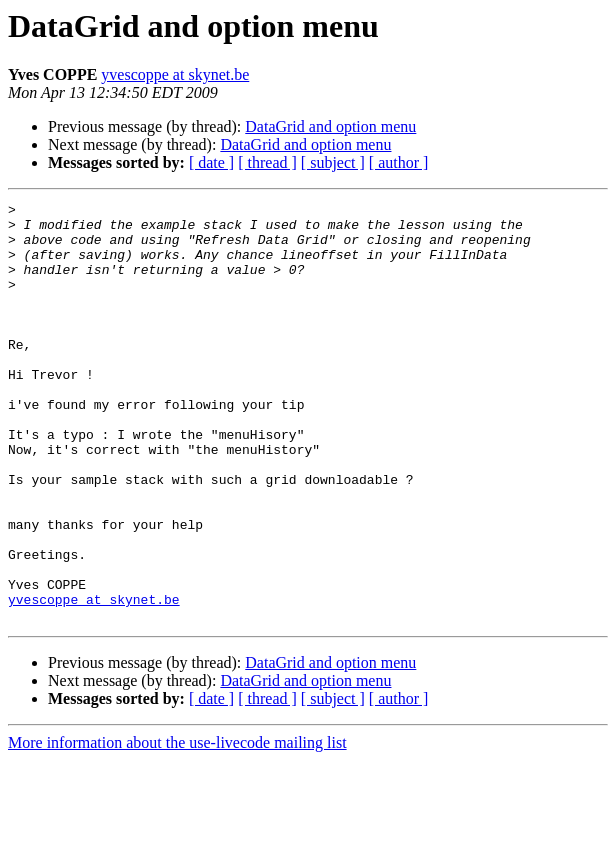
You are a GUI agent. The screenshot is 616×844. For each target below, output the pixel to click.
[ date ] (211, 162)
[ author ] (399, 162)
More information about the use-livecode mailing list (177, 826)
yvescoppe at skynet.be (175, 74)
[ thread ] (267, 162)
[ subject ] (333, 162)
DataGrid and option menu (330, 126)
